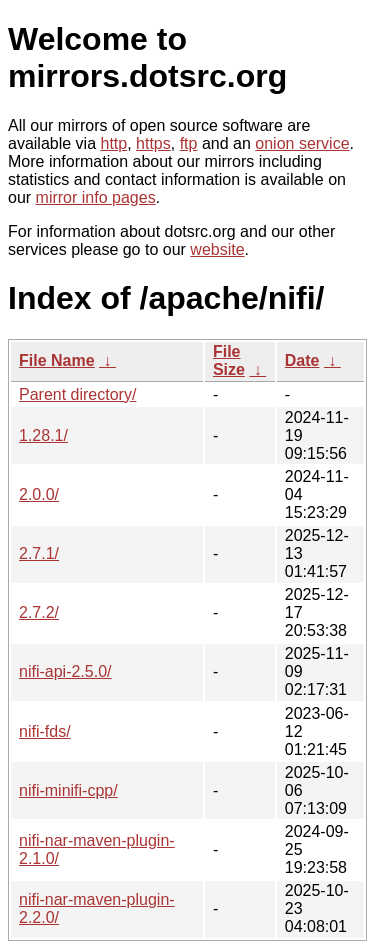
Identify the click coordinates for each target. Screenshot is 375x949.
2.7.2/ (39, 612)
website (217, 249)
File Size (229, 360)
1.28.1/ (43, 435)
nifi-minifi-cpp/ (68, 790)
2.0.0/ (39, 494)
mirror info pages (96, 197)
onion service (302, 143)
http (114, 143)
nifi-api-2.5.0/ (65, 671)
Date (302, 360)
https (153, 143)
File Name (57, 360)
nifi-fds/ (45, 731)
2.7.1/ (39, 553)
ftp (189, 143)
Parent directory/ (77, 394)
